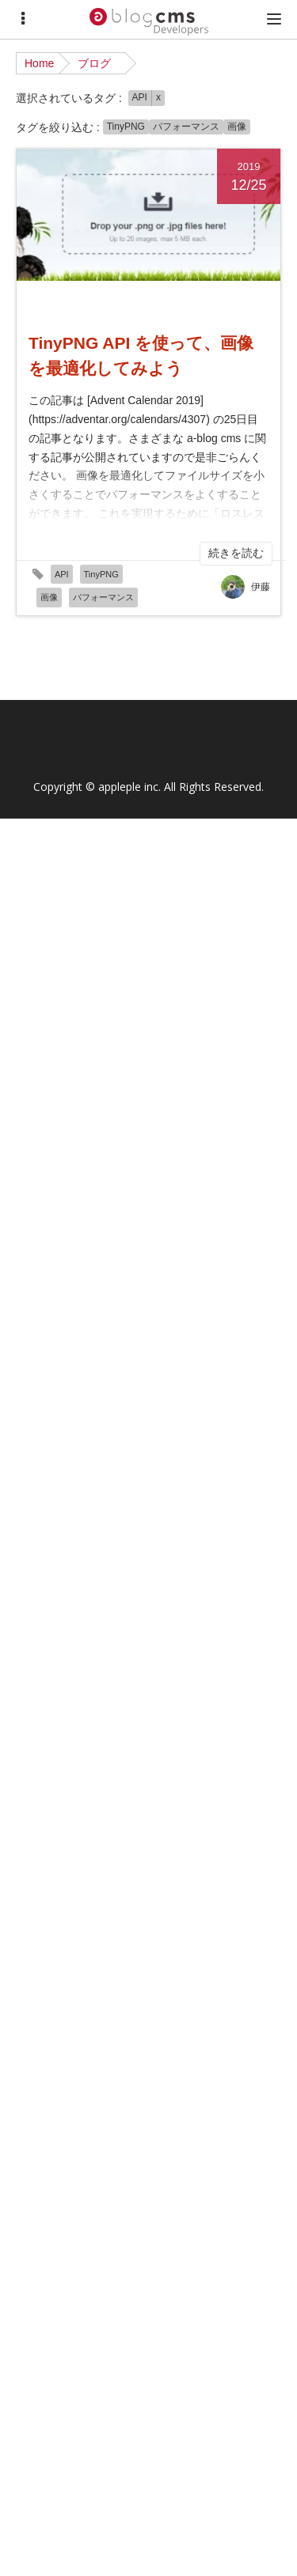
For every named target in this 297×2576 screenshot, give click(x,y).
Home (39, 63)
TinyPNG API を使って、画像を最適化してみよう (141, 355)
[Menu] (23, 19)
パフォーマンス (186, 126)
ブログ (94, 63)
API (139, 97)
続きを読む (236, 553)
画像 (236, 126)
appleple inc (128, 786)
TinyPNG (126, 126)
